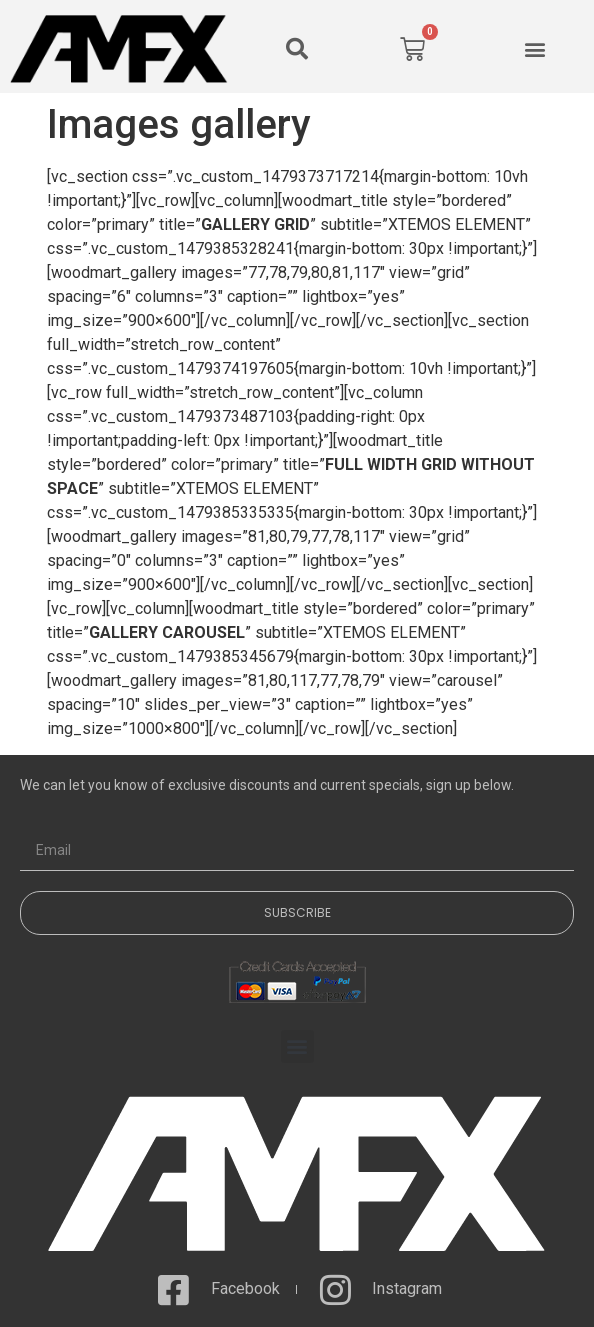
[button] (297, 49)
